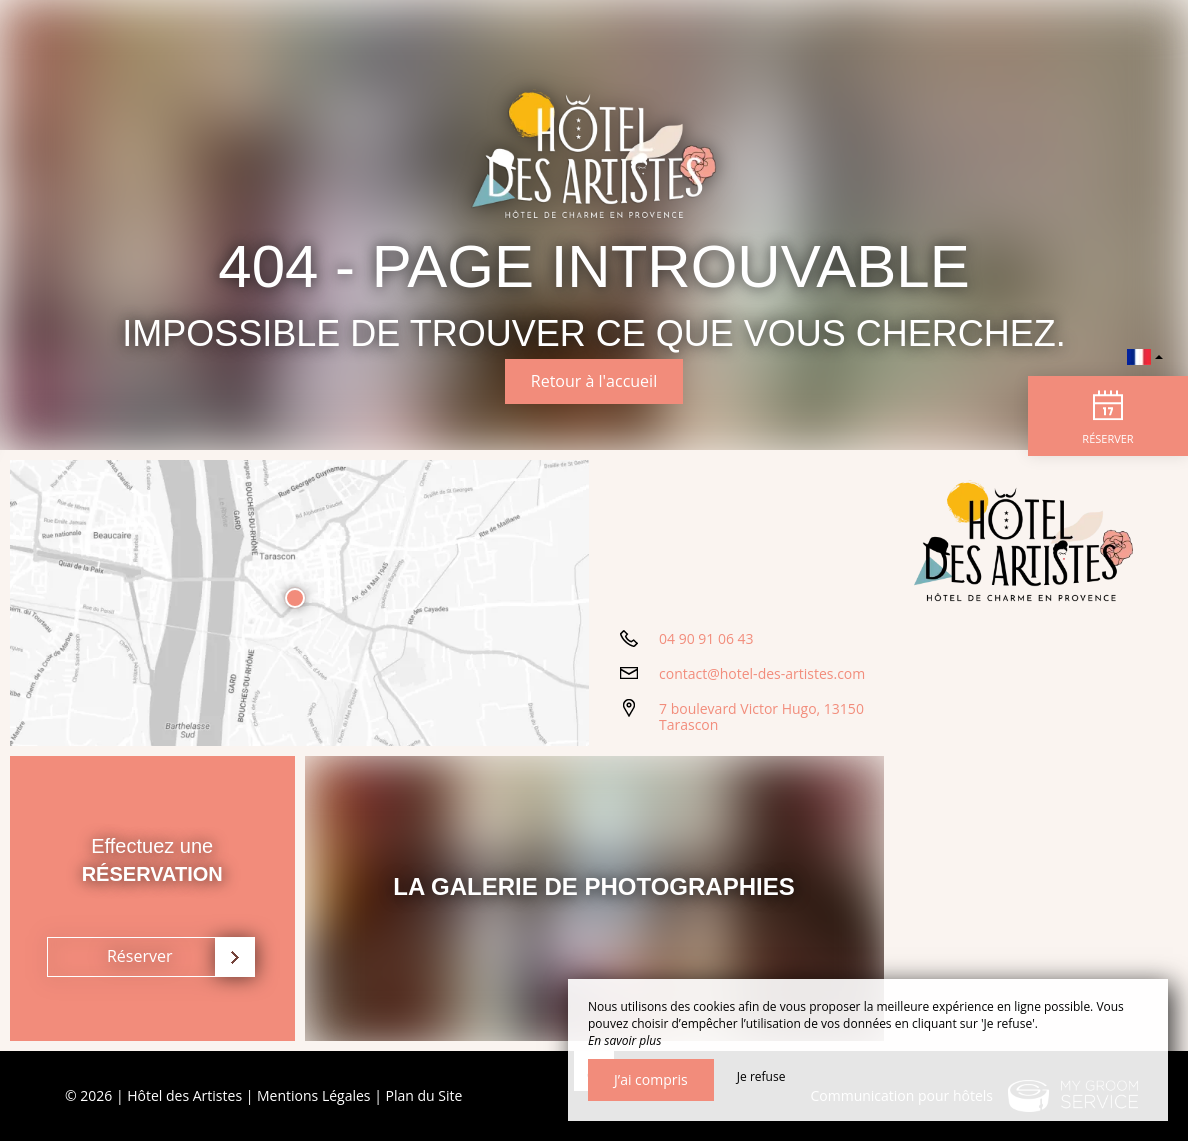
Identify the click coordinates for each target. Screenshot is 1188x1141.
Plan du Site (424, 1095)
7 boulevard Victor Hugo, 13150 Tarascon (761, 717)
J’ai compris (651, 1079)
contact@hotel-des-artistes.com (762, 673)
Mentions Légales (314, 1095)
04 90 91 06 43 (706, 638)
